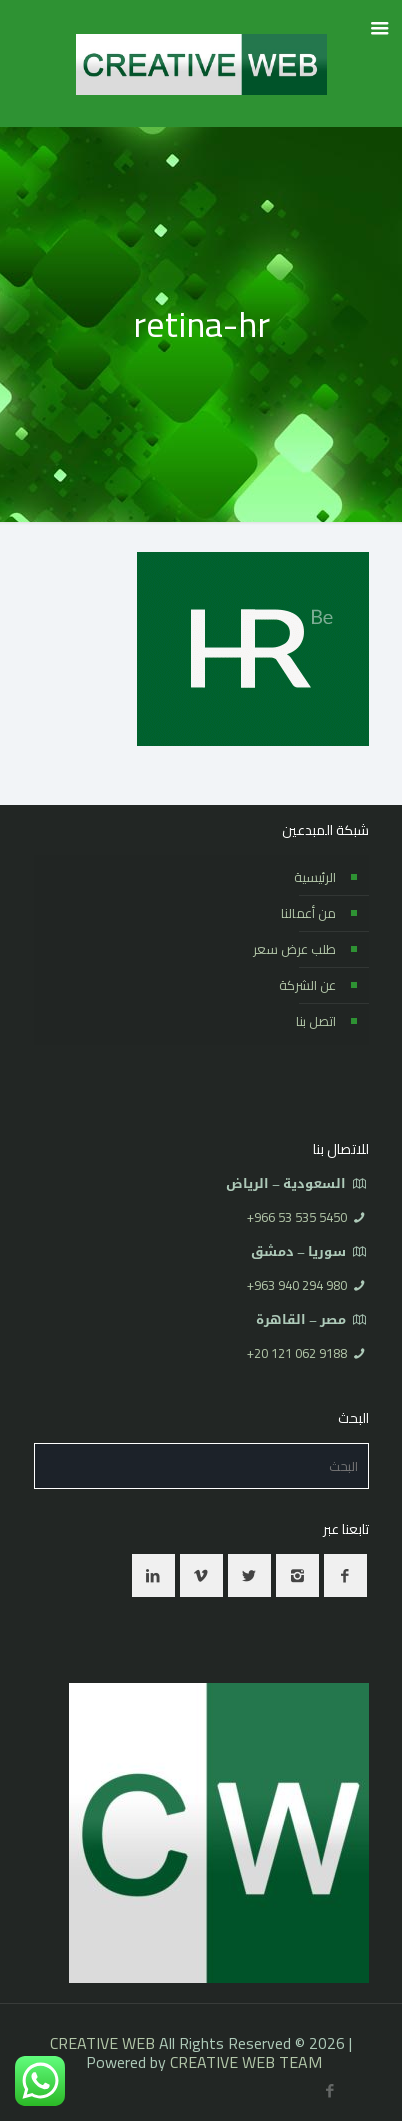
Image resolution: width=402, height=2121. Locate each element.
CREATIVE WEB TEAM (246, 2062)
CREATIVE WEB (102, 2043)
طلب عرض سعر (294, 949)
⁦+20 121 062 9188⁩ (297, 1353)
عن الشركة (307, 985)
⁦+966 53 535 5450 (297, 1217)
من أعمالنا (308, 913)
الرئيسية (315, 877)
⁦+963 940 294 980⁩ (297, 1285)
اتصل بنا (316, 1021)
